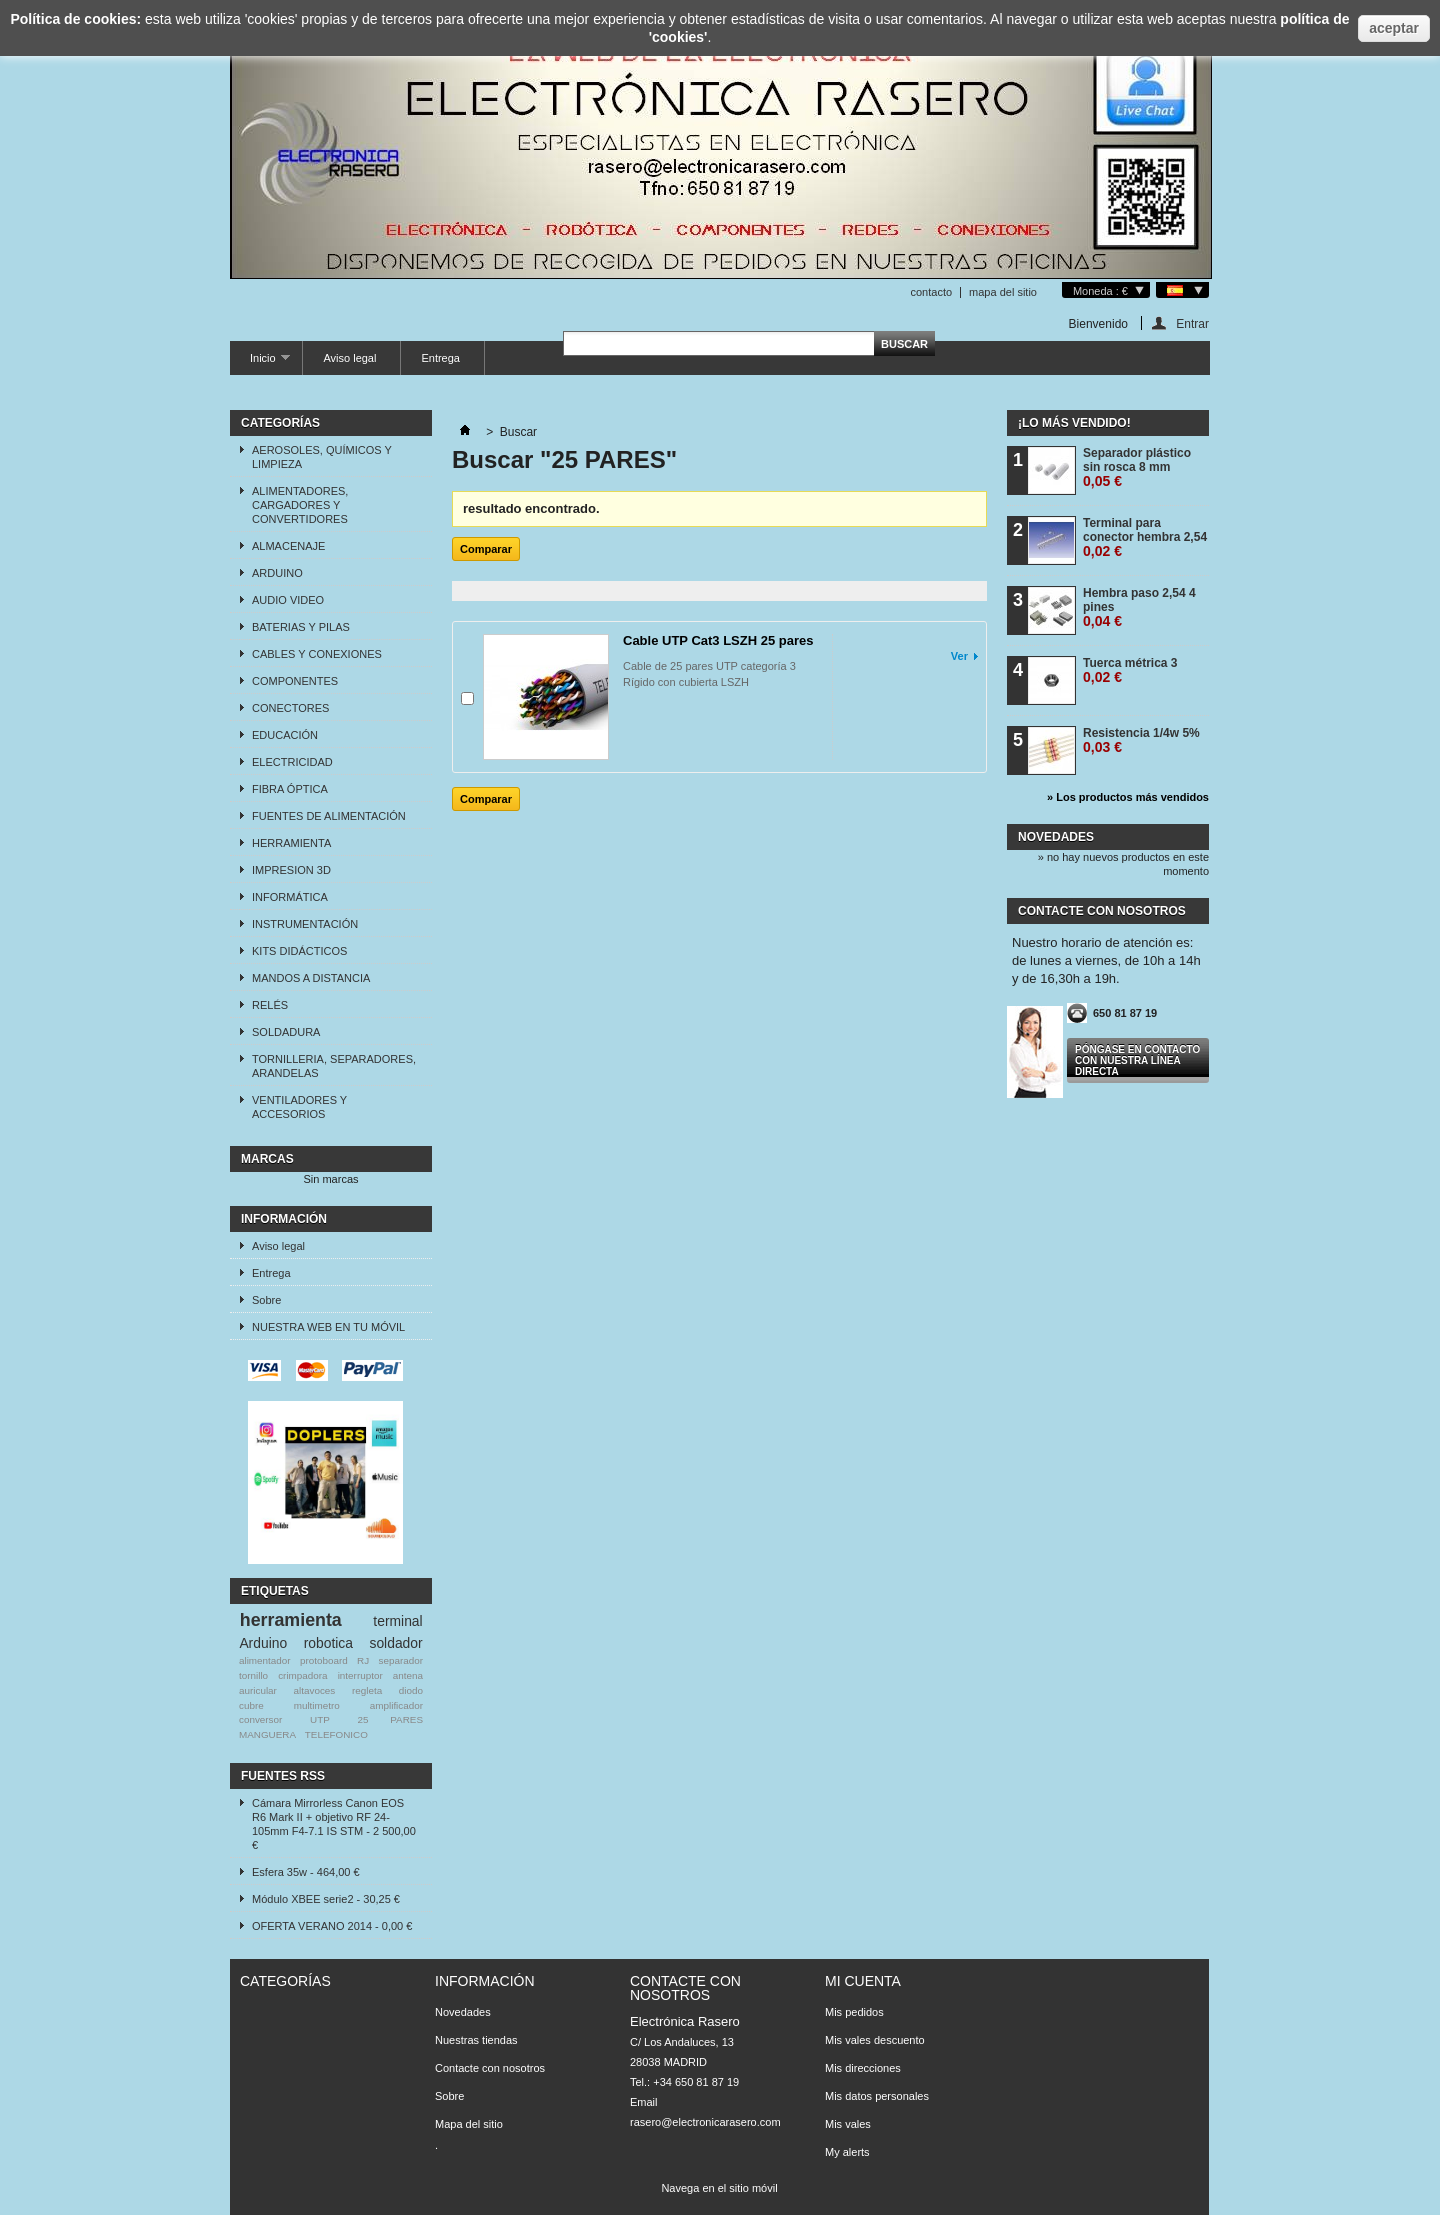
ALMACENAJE (288, 546)
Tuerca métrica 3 (1130, 670)
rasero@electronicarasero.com (705, 2122)
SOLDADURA (286, 1032)
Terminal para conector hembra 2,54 (1145, 537)
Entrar (1192, 323)
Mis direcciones (863, 2068)
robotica (328, 1643)
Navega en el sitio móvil (719, 2188)
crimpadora (302, 1675)
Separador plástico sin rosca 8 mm (1137, 467)
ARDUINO (277, 573)
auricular (258, 1690)
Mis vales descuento (875, 2040)
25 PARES (390, 1719)
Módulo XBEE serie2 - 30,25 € (326, 1899)
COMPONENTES (295, 681)
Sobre (266, 1300)
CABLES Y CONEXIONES (317, 654)
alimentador (265, 1660)
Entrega (440, 358)
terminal (397, 1621)
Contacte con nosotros (490, 2068)
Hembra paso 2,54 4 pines (1139, 607)
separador (401, 1660)
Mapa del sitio (469, 2124)
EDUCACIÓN (285, 735)
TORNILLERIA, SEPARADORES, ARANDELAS (334, 1066)
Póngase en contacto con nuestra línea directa (1137, 1060)
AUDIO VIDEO (288, 600)
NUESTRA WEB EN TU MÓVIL (328, 1327)
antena (408, 1675)
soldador (395, 1643)
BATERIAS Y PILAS (301, 627)
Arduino (263, 1643)
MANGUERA (267, 1734)
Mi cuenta (863, 1981)
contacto (931, 292)
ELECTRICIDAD (292, 762)
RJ (363, 1660)
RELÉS (270, 1005)
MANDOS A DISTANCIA (311, 978)
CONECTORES (290, 708)
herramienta (291, 1620)
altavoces (315, 1690)
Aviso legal (349, 358)
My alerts (847, 2152)
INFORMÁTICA (290, 897)
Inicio (260, 363)
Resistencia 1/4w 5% (1141, 740)
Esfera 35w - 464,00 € (306, 1872)
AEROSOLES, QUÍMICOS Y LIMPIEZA (322, 457)
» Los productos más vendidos (1128, 797)
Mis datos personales (877, 2096)
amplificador (396, 1705)
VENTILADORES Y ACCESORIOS (299, 1107)
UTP (320, 1719)
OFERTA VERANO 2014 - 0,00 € (332, 1926)
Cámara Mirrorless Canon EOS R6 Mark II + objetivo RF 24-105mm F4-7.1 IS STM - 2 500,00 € (334, 1824)
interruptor (360, 1675)
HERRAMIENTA (291, 843)
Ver (959, 656)
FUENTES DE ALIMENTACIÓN (329, 816)
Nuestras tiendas (476, 2040)
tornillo (253, 1675)
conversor (260, 1719)
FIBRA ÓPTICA (290, 789)
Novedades (1056, 837)
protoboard (324, 1660)
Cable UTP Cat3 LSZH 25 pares (718, 640)
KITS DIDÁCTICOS (299, 951)
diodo (411, 1690)
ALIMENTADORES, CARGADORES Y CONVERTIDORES (300, 505)
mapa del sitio (1003, 292)
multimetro (317, 1705)
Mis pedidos (854, 2012)
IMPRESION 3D (291, 870)
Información (284, 1219)
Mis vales (848, 2124)
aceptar (1394, 28)
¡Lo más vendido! (1074, 423)
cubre (251, 1705)
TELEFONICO (336, 1734)
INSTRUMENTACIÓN (305, 924)
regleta (367, 1690)
